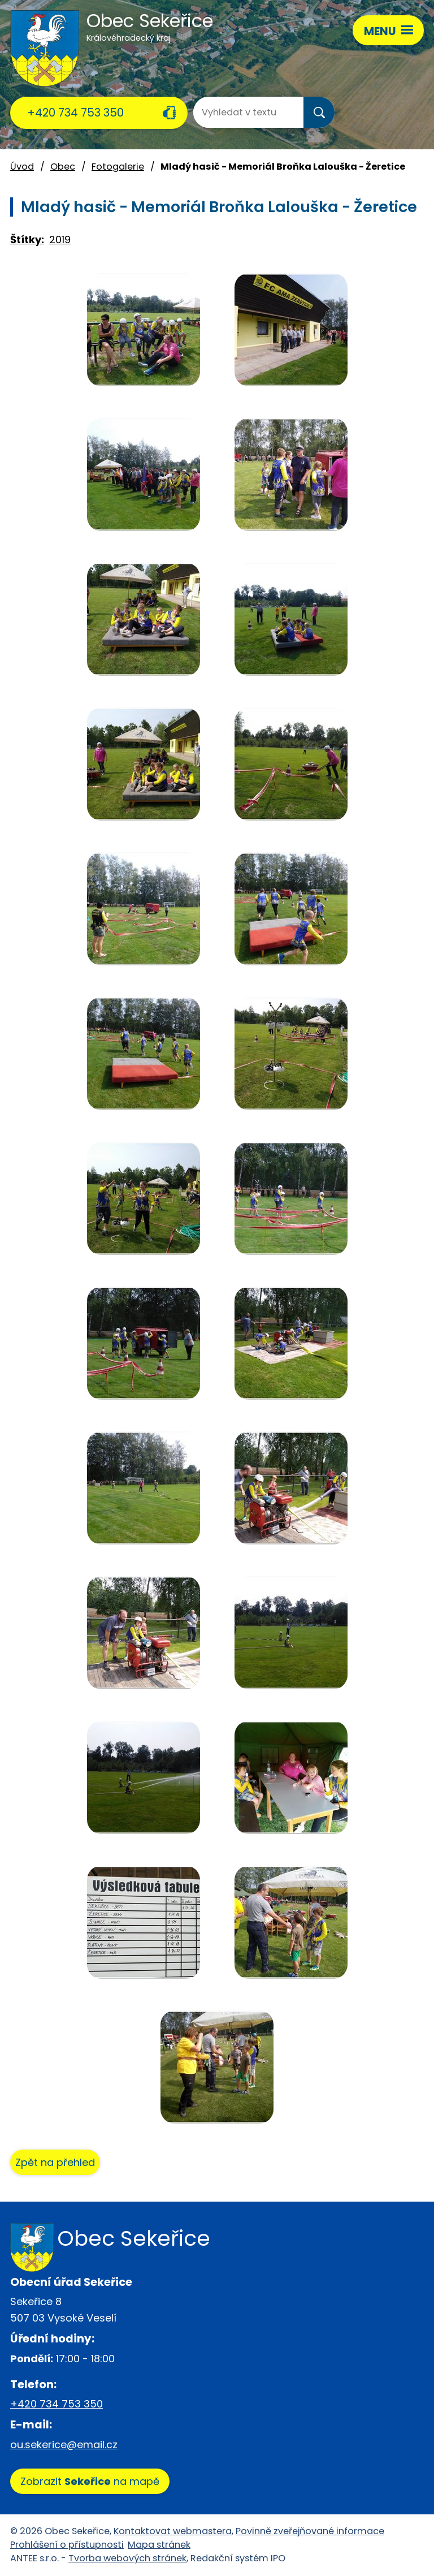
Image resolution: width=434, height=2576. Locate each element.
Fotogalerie (118, 166)
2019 (60, 239)
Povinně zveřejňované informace (310, 2531)
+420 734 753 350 (75, 112)
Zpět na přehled (55, 2162)
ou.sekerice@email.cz (64, 2444)
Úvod (22, 166)
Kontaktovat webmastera (173, 2531)
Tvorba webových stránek (127, 2558)
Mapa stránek (159, 2544)
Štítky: (27, 239)
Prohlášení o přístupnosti (67, 2544)
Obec (62, 166)
